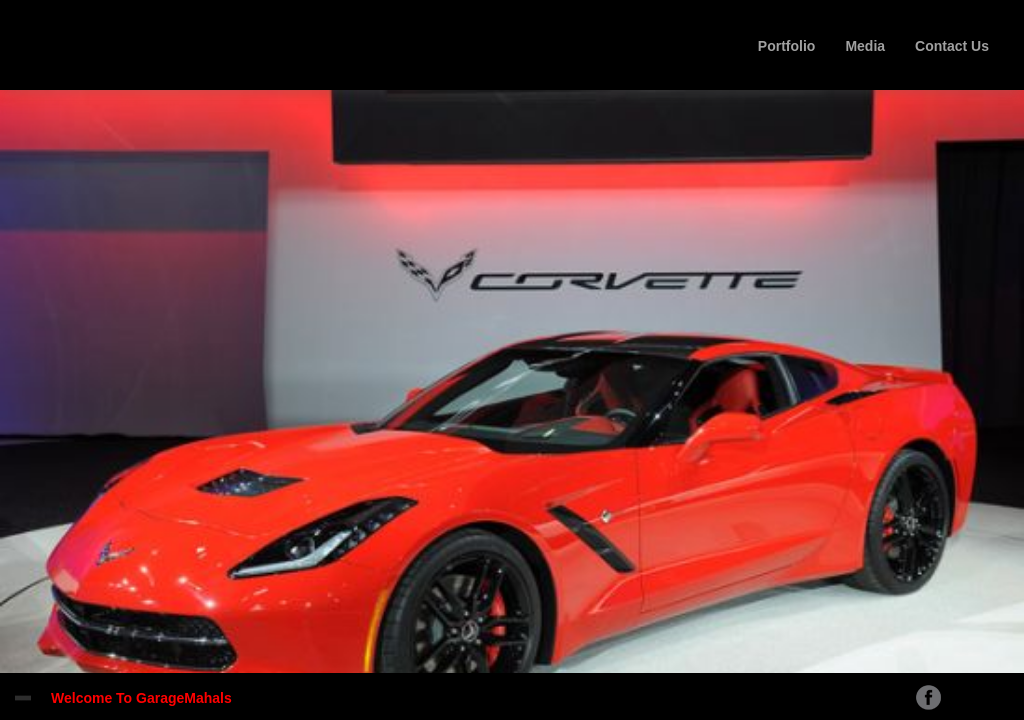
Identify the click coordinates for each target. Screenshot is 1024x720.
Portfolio (787, 46)
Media (865, 46)
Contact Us (952, 46)
